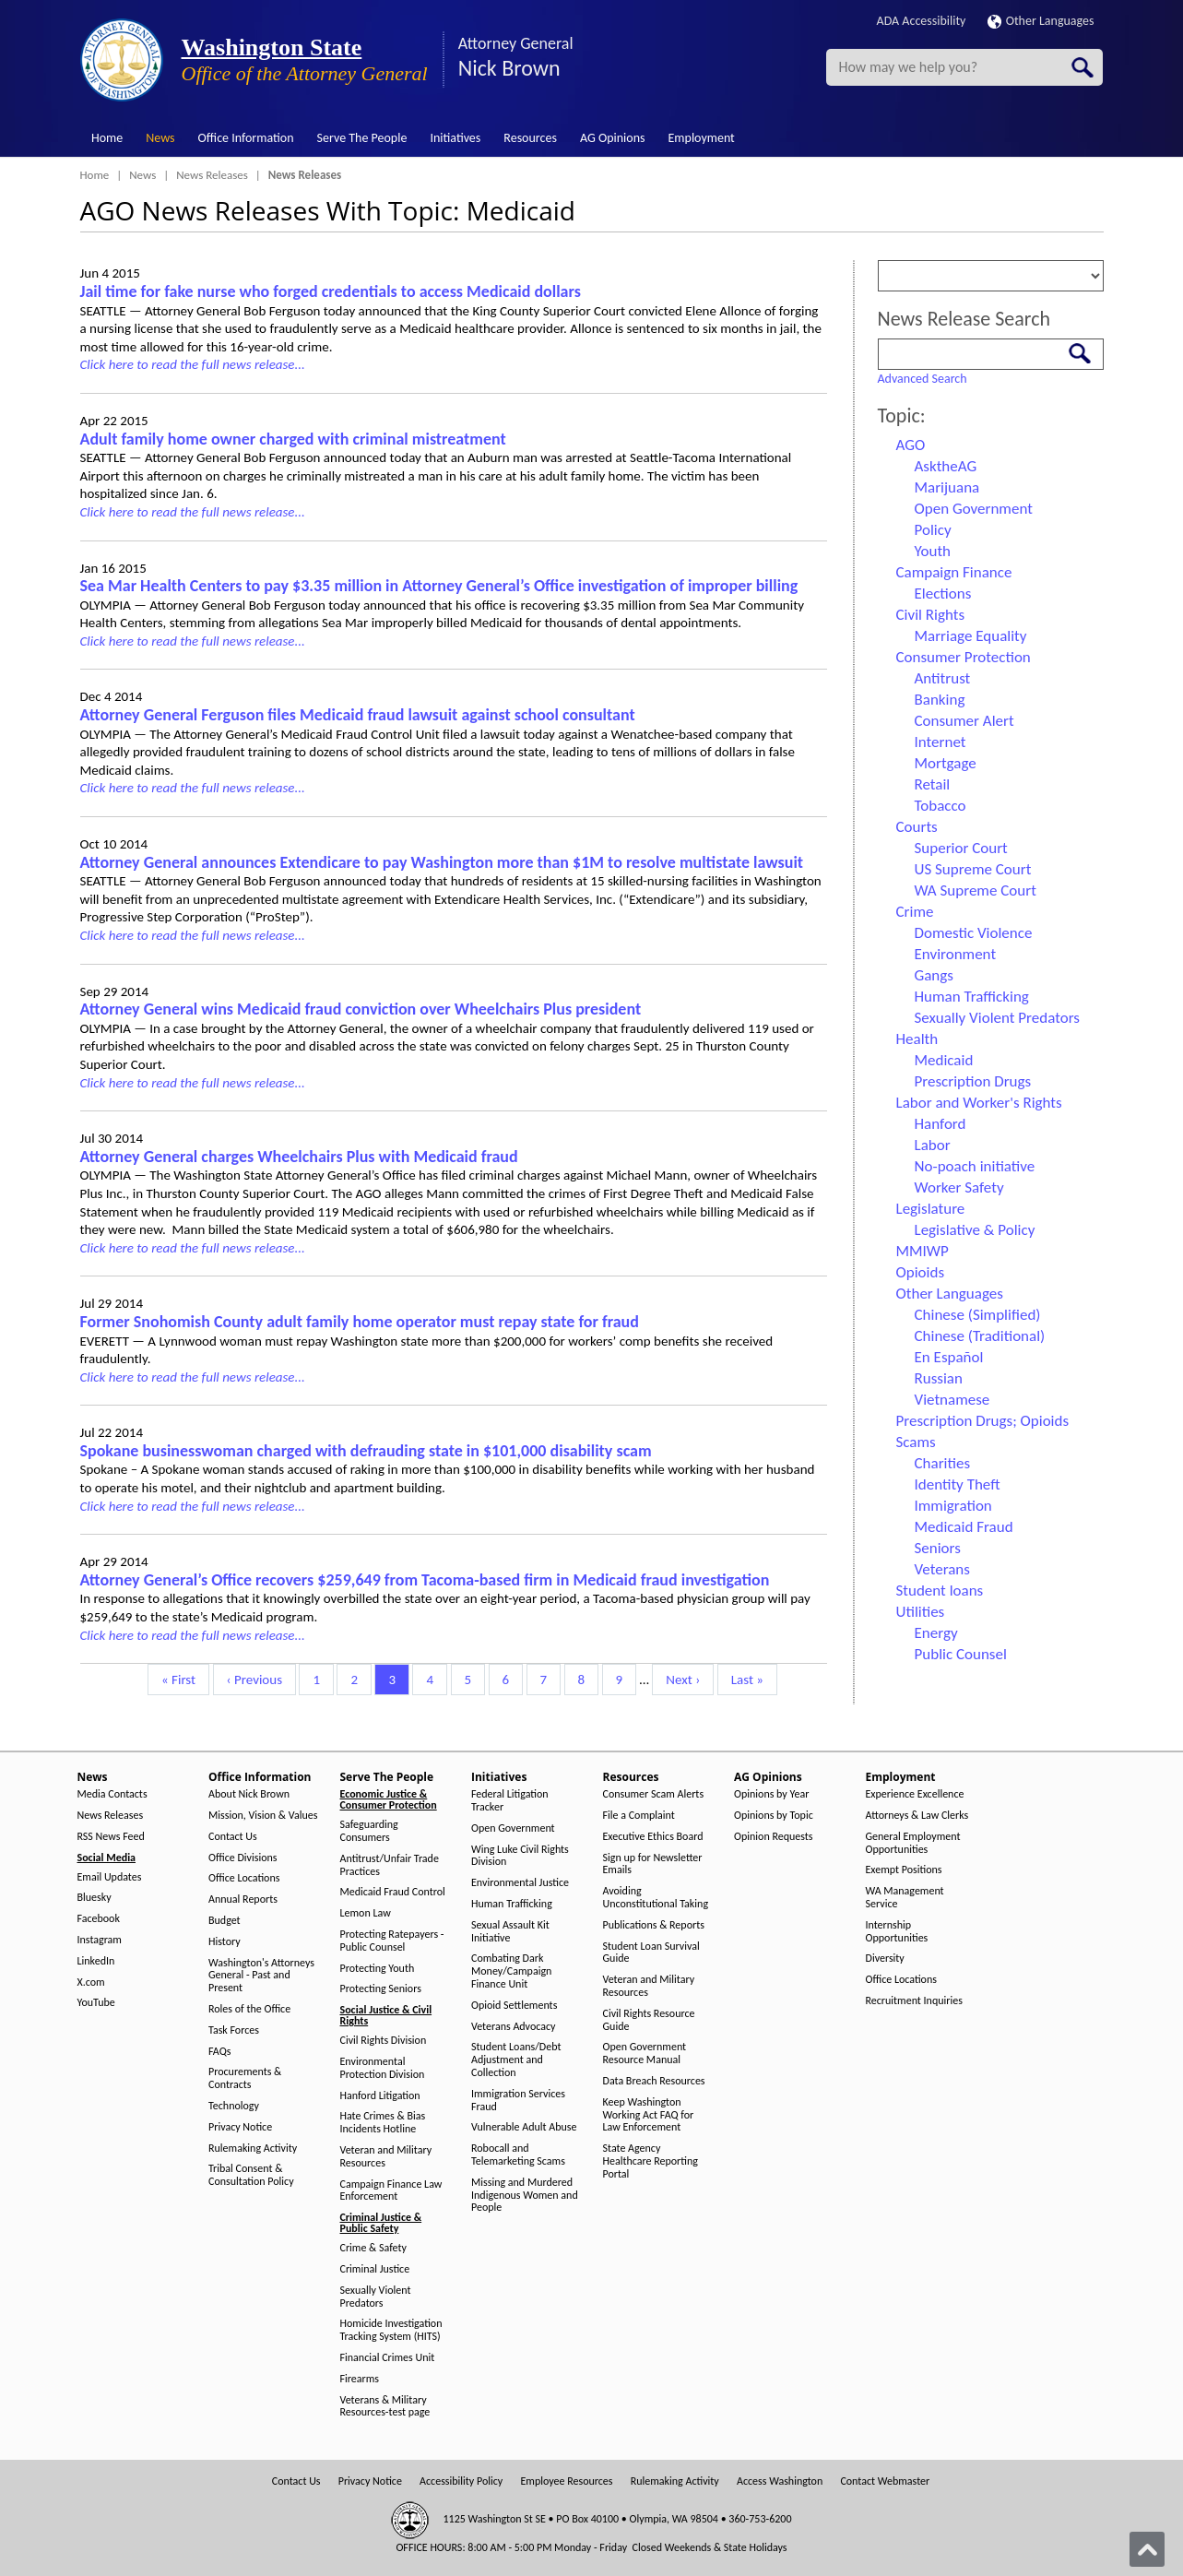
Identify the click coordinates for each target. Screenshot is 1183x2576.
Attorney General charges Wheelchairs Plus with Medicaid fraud (299, 1156)
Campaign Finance (954, 572)
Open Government (974, 508)
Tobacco (940, 805)
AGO (911, 445)
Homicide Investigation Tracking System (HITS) (391, 2330)
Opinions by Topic (773, 1816)
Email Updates (109, 1877)
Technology (233, 2106)
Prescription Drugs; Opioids (983, 1420)
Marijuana (947, 487)
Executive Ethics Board (653, 1837)
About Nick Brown (249, 1794)
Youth (933, 551)
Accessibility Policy (461, 2481)
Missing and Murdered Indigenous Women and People (524, 2195)
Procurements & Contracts (244, 2078)
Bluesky (94, 1898)
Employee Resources (566, 2481)
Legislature (930, 1208)
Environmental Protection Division (382, 2068)
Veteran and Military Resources (386, 2156)
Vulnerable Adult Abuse (524, 2127)
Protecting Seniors (380, 1989)
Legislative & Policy (975, 1230)
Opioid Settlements (514, 2006)
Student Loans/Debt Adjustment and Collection (516, 2060)
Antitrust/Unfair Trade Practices (389, 1865)
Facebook (98, 1919)
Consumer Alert (964, 720)
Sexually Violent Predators (997, 1017)
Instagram (99, 1940)
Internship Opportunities (897, 1931)
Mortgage (945, 763)
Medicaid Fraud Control (392, 1892)
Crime (915, 911)
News (160, 138)
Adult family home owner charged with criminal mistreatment (293, 439)
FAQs (219, 2052)
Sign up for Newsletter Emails (653, 1864)
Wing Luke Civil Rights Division (520, 1856)
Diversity (885, 1959)
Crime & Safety (373, 2248)
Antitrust (943, 678)
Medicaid (944, 1060)
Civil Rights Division (383, 2041)
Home (107, 138)
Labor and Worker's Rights (979, 1102)
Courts (917, 827)
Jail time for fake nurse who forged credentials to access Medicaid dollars (330, 291)
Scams (916, 1442)
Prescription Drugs (973, 1081)
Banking (940, 699)
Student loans (940, 1590)
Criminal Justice (375, 2269)
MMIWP (922, 1251)
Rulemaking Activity (252, 2149)
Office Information (246, 138)
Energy (936, 1633)
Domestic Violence (974, 933)
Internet (940, 742)
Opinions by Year (771, 1794)
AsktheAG (946, 466)
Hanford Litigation (380, 2096)
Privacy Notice (240, 2127)
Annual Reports (243, 1899)
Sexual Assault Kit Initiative (510, 1931)
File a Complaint (639, 1816)
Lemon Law (365, 1913)
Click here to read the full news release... (192, 364)
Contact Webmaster (884, 2481)
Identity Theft (957, 1484)
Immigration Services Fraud (518, 2100)
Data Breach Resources (654, 2081)
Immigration (953, 1505)
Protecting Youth (377, 1969)
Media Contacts (112, 1794)
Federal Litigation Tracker (510, 1800)
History (224, 1942)
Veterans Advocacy (513, 2027)
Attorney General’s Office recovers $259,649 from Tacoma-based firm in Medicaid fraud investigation (425, 1580)
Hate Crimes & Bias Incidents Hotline (383, 2122)
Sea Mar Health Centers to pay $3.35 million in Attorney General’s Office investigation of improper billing (439, 586)
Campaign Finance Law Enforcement (391, 2190)
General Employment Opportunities (913, 1843)
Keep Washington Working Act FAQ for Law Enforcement (648, 2115)
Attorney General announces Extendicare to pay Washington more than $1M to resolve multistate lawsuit (442, 862)
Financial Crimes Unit (387, 2358)
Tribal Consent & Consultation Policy (251, 2175)
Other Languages (1041, 21)
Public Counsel (961, 1654)
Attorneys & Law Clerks (917, 1816)
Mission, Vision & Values (262, 1816)
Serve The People (362, 138)
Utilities (920, 1611)
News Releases (212, 175)
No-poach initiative (975, 1166)
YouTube (96, 2003)
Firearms (359, 2379)
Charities (943, 1463)
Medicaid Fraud (964, 1527)
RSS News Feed (111, 1837)
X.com (91, 1982)
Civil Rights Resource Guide (649, 2020)
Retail (933, 784)
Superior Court (961, 848)
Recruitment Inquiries (914, 2001)
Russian (939, 1378)
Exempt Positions (904, 1870)
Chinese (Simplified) (978, 1314)
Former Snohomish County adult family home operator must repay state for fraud (359, 1322)
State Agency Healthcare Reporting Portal (650, 2161)
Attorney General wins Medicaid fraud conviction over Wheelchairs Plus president (361, 1009)
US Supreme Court (973, 869)
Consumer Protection (963, 657)
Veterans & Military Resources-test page (385, 2406)
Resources (530, 138)
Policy (933, 530)
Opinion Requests (773, 1837)
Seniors (938, 1548)
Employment (701, 138)
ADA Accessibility (921, 21)
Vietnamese (952, 1399)
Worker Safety (959, 1187)
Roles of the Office (249, 2009)
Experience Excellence (915, 1794)
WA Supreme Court (975, 890)
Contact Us (232, 1837)
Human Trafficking (972, 996)
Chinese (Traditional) (980, 1336)
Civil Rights (930, 614)
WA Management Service (905, 1897)
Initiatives (455, 138)
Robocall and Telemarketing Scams (518, 2155)
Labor (933, 1145)
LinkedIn (96, 1961)
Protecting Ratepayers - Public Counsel (392, 1941)
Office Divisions (242, 1858)
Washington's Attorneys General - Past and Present (261, 1976)
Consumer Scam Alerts (653, 1794)
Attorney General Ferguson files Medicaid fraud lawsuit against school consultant (357, 715)
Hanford (940, 1124)
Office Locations (243, 1878)
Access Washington (779, 2481)
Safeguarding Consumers (369, 1831)
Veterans (942, 1569)
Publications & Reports (653, 1925)
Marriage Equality (971, 636)
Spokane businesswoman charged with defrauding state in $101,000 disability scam (366, 1451)
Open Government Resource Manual (645, 2053)
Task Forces (233, 2030)
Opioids (920, 1272)
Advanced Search (922, 378)
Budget (224, 1921)
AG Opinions (612, 138)
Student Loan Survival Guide (651, 1953)
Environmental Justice (520, 1883)
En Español (949, 1357)
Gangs (934, 975)
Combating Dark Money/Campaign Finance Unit (511, 1971)
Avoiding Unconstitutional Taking (656, 1897)
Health (917, 1039)
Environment (956, 954)
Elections (943, 593)
